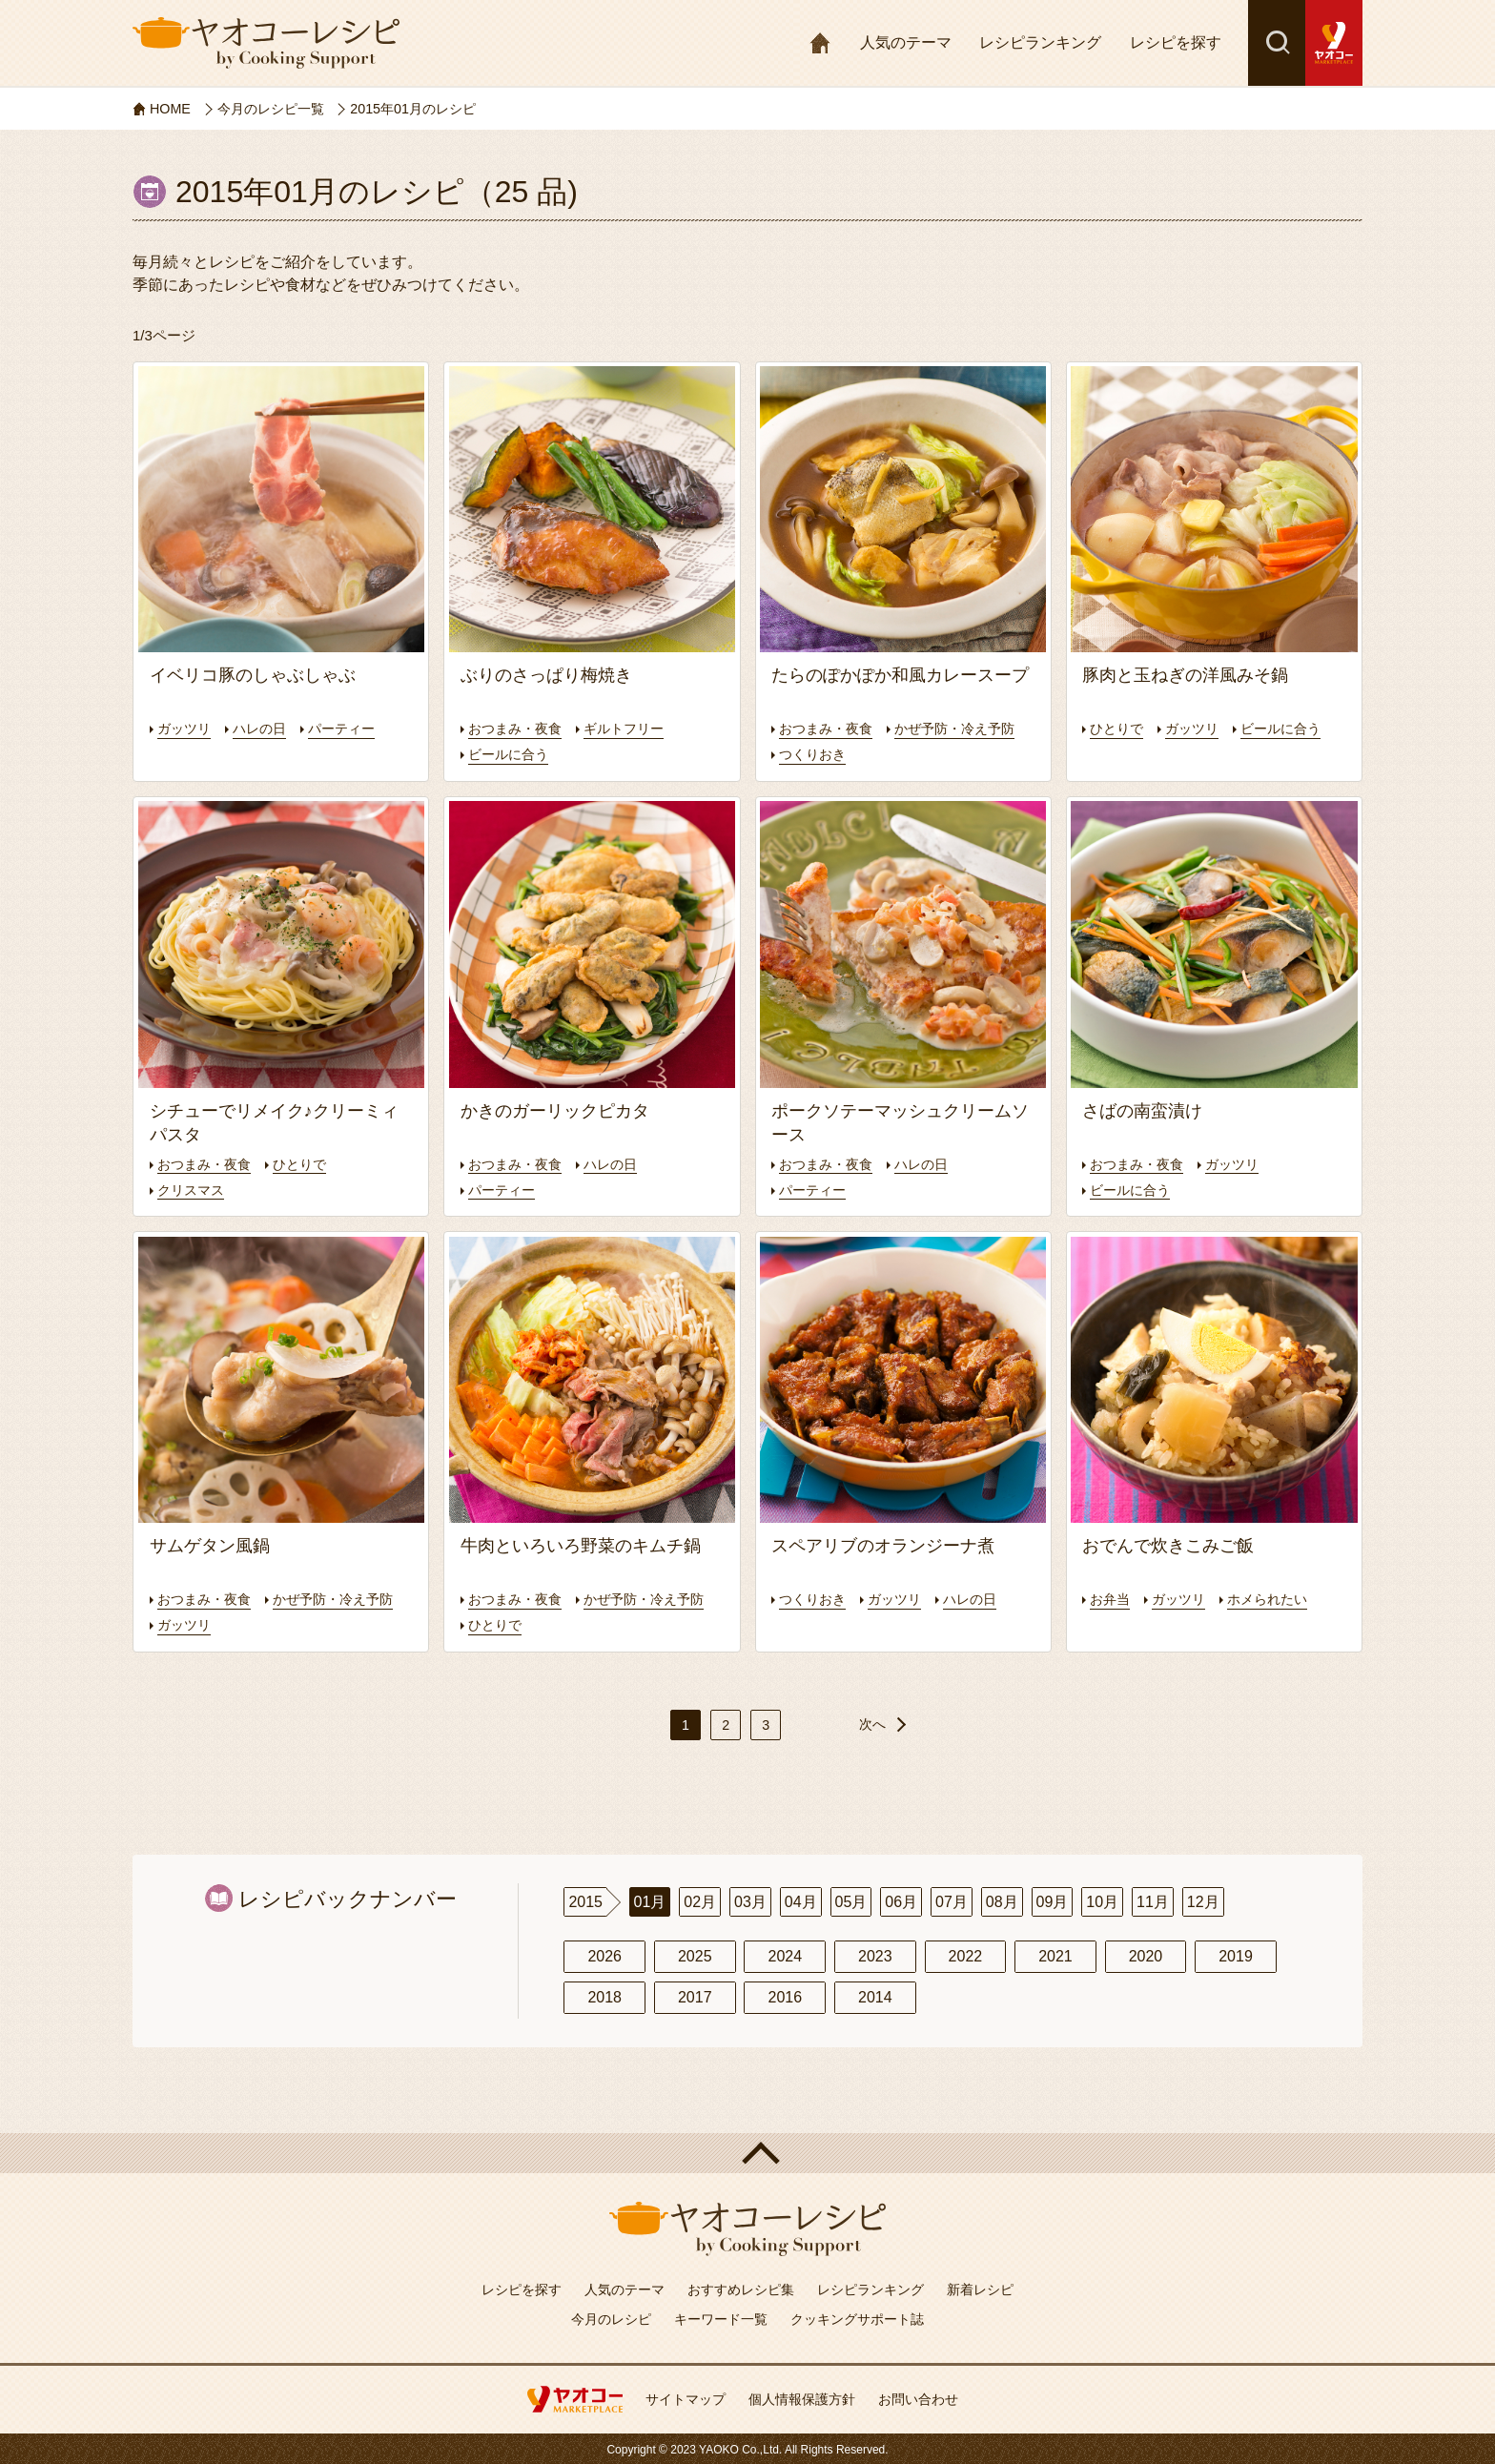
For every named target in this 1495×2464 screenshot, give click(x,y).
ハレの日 (265, 728)
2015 (585, 1901)
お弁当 (1111, 1598)
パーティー (351, 728)
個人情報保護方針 (801, 2398)
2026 (604, 1955)
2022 (966, 1955)
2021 (1055, 1955)
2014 (875, 1997)
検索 (1276, 43)
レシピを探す (1175, 42)
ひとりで (1118, 728)
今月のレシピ (611, 2318)
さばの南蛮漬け (1142, 1109)
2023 (875, 1955)
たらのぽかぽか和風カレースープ (900, 675)
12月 (1203, 1901)
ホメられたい (1277, 1598)
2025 (695, 1955)
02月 (700, 1901)
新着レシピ (980, 2288)
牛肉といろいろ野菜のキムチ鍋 (581, 1545)
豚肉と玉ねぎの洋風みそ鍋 (1185, 675)
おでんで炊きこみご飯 (1168, 1545)
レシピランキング (1040, 42)
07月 (951, 1901)
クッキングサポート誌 (857, 2318)
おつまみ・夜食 (518, 728)
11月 (1153, 1901)
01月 (650, 1901)
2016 (785, 1997)
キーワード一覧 (721, 2318)
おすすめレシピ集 (740, 2288)
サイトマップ (685, 2398)
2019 (1236, 1955)
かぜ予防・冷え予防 (843, 754)
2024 (785, 1955)
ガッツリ (186, 728)
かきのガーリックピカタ (555, 1109)
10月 (1102, 1901)
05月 (851, 1901)
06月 (901, 1901)
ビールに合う (511, 754)
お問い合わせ (918, 2398)
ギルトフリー (633, 728)
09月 (1052, 1901)
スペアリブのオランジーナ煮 (882, 1545)
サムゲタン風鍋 (210, 1545)
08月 (1002, 1901)
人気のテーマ (906, 42)
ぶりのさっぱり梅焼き (546, 675)
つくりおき (965, 754)
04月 (801, 1901)
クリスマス (193, 1189)
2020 (1146, 1955)
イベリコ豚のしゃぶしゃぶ (253, 675)
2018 (604, 1997)
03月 (750, 1901)
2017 (695, 1997)
